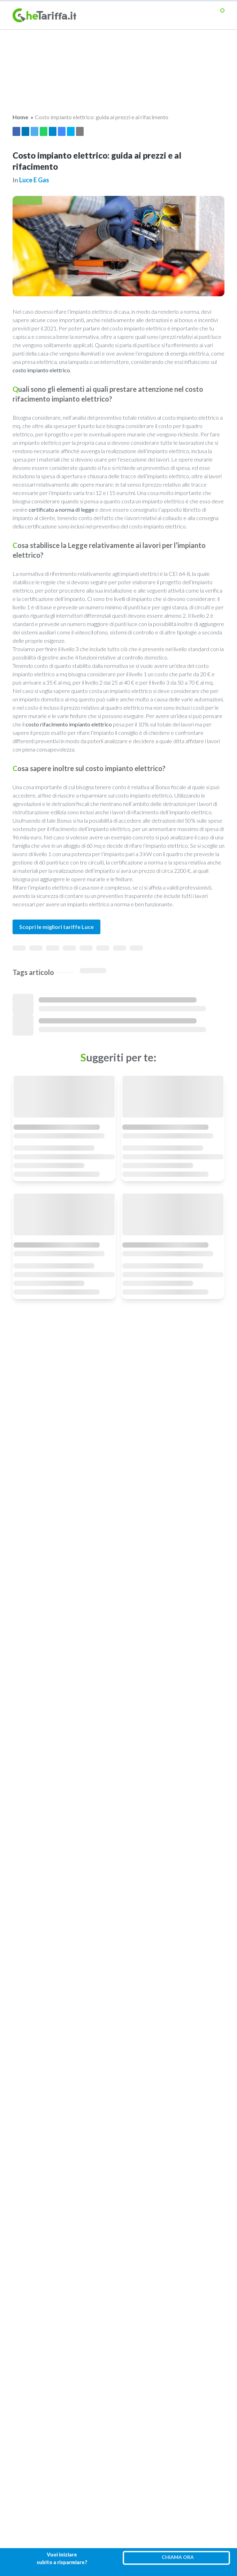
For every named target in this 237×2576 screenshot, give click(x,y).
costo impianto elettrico (41, 370)
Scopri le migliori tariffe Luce (56, 926)
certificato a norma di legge (61, 509)
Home (20, 117)
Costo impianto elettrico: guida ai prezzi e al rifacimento (101, 117)
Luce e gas (34, 180)
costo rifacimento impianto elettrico (68, 724)
